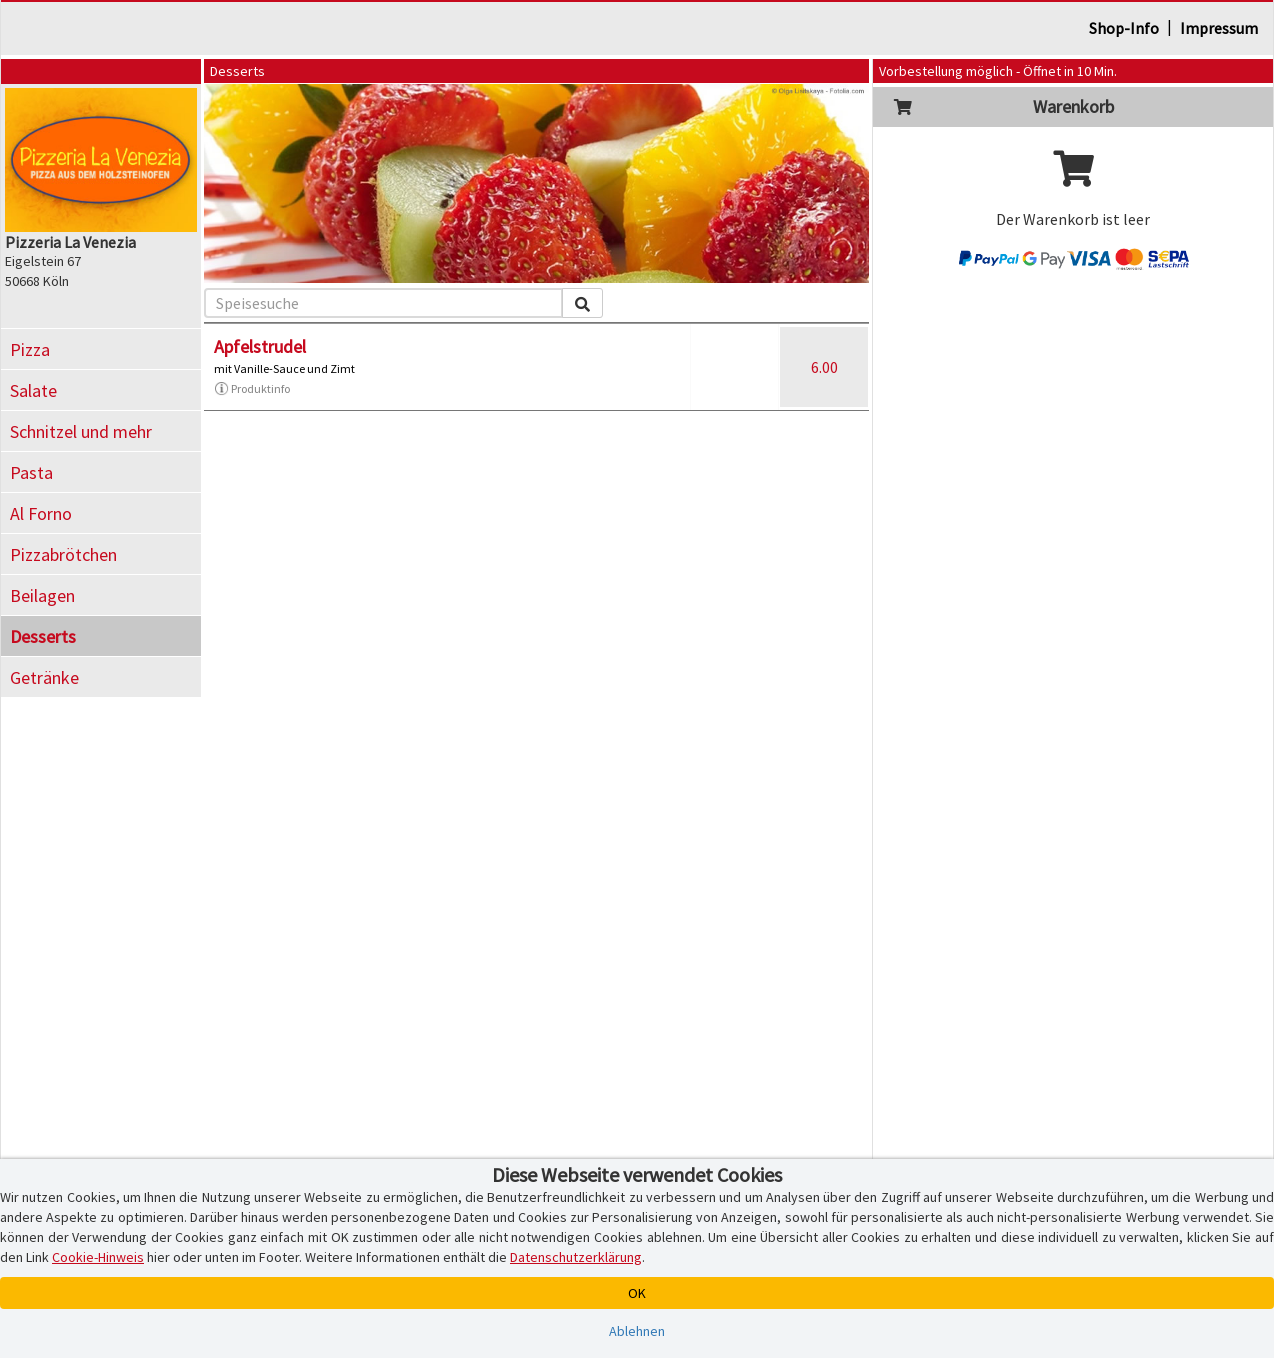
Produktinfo (252, 389)
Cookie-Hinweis (98, 1257)
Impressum (1219, 28)
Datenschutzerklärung (576, 1257)
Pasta (31, 472)
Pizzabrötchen (63, 554)
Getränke (44, 677)
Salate (33, 390)
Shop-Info (1124, 28)
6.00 (824, 367)
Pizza (30, 349)
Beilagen (42, 595)
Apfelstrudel (260, 346)
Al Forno (41, 513)
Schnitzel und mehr (81, 431)
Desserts (43, 636)
